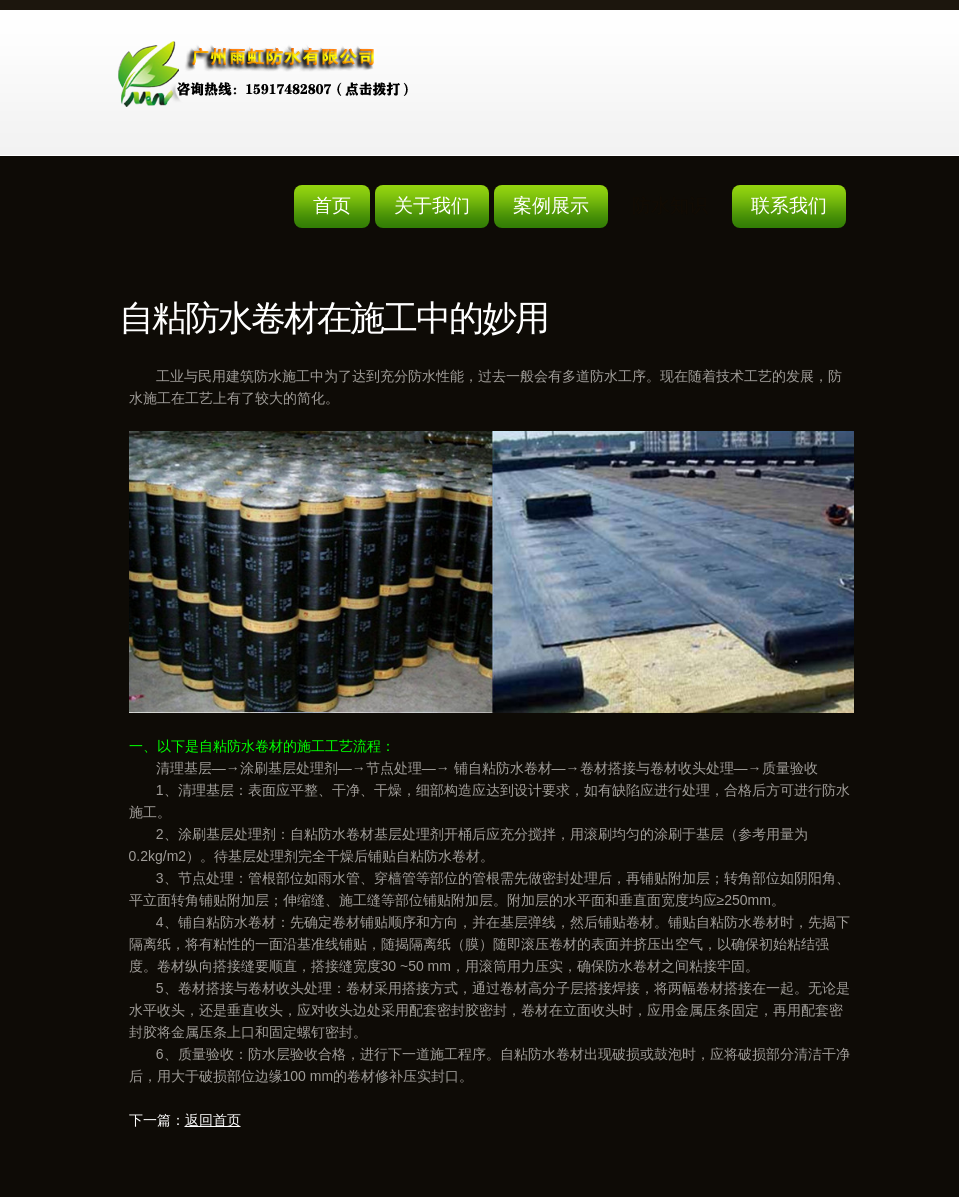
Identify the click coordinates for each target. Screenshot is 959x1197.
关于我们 (432, 205)
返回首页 (213, 1120)
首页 (332, 205)
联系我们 (789, 205)
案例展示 (551, 205)
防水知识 (670, 205)
